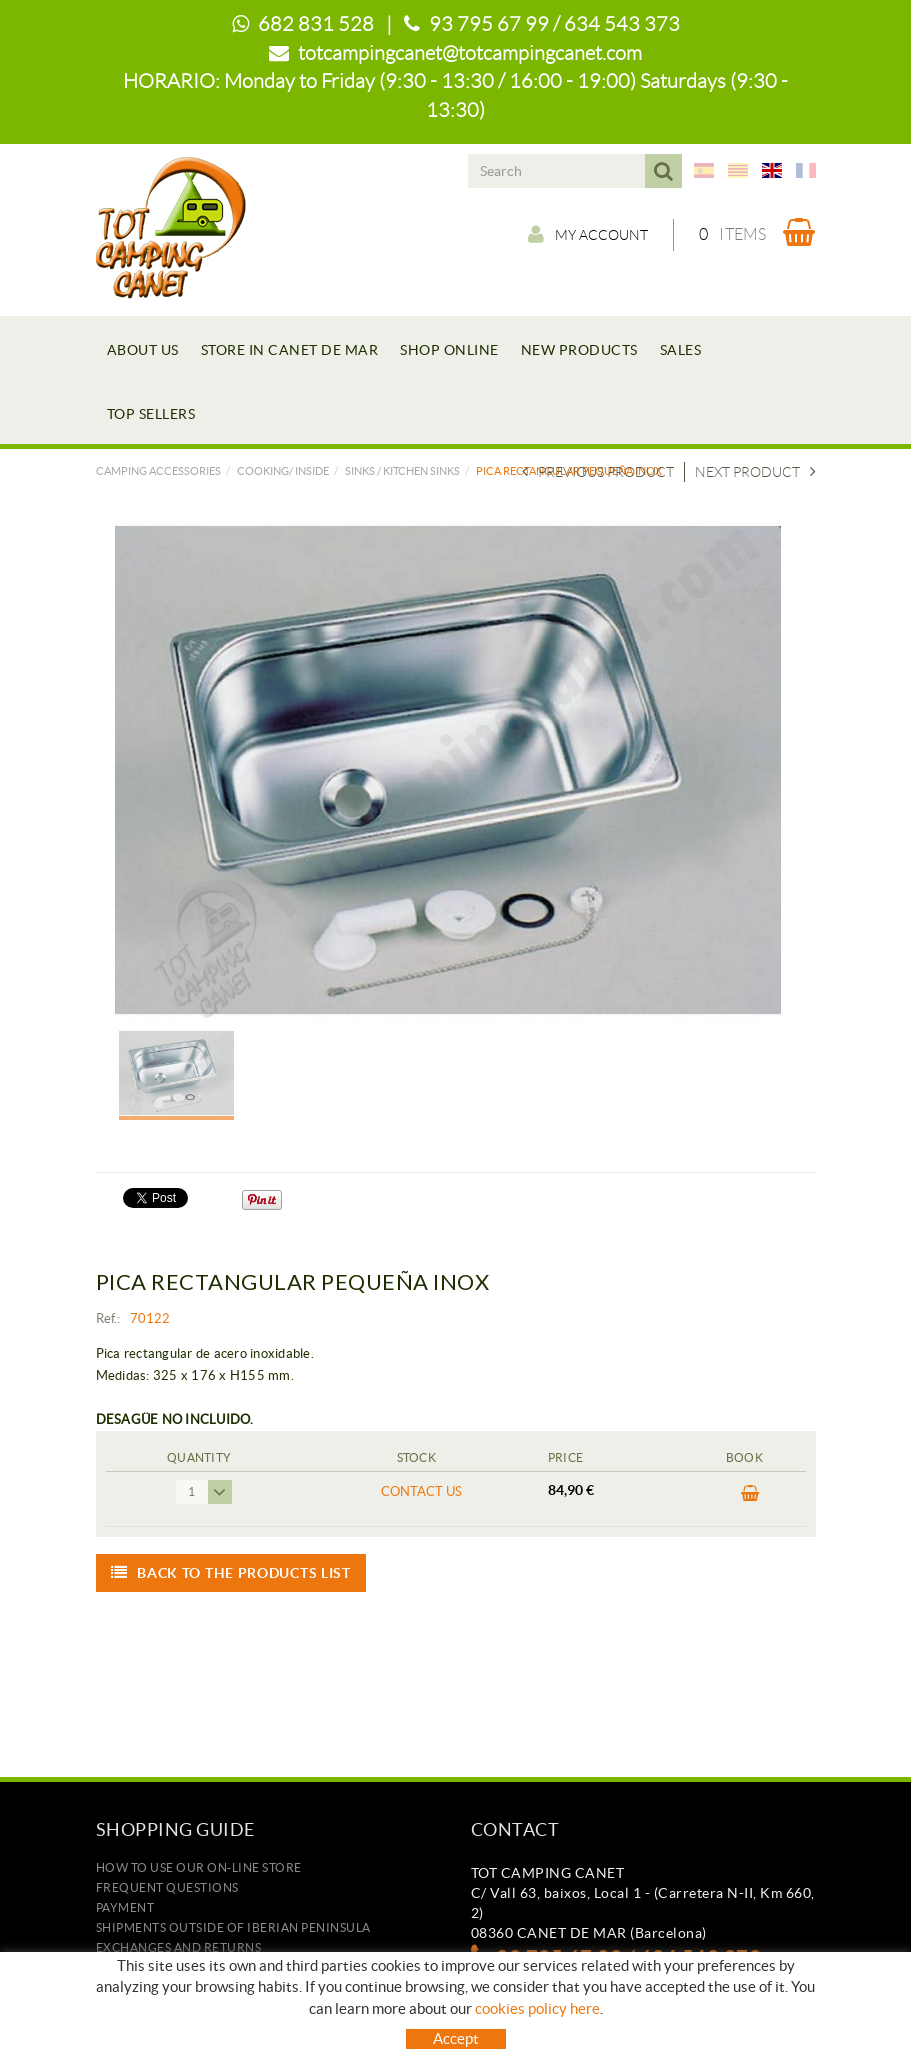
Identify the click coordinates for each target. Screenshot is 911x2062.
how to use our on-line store (199, 1867)
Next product (755, 472)
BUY (750, 1494)
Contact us (421, 1491)
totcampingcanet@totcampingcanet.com (470, 53)
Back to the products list (231, 1573)
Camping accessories (158, 471)
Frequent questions (167, 1887)
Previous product (598, 472)
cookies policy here (537, 2008)
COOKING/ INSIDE (283, 471)
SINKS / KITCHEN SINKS (402, 471)
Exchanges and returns (179, 1947)
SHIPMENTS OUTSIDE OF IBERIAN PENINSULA (233, 1927)
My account (588, 234)
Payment (125, 1907)
